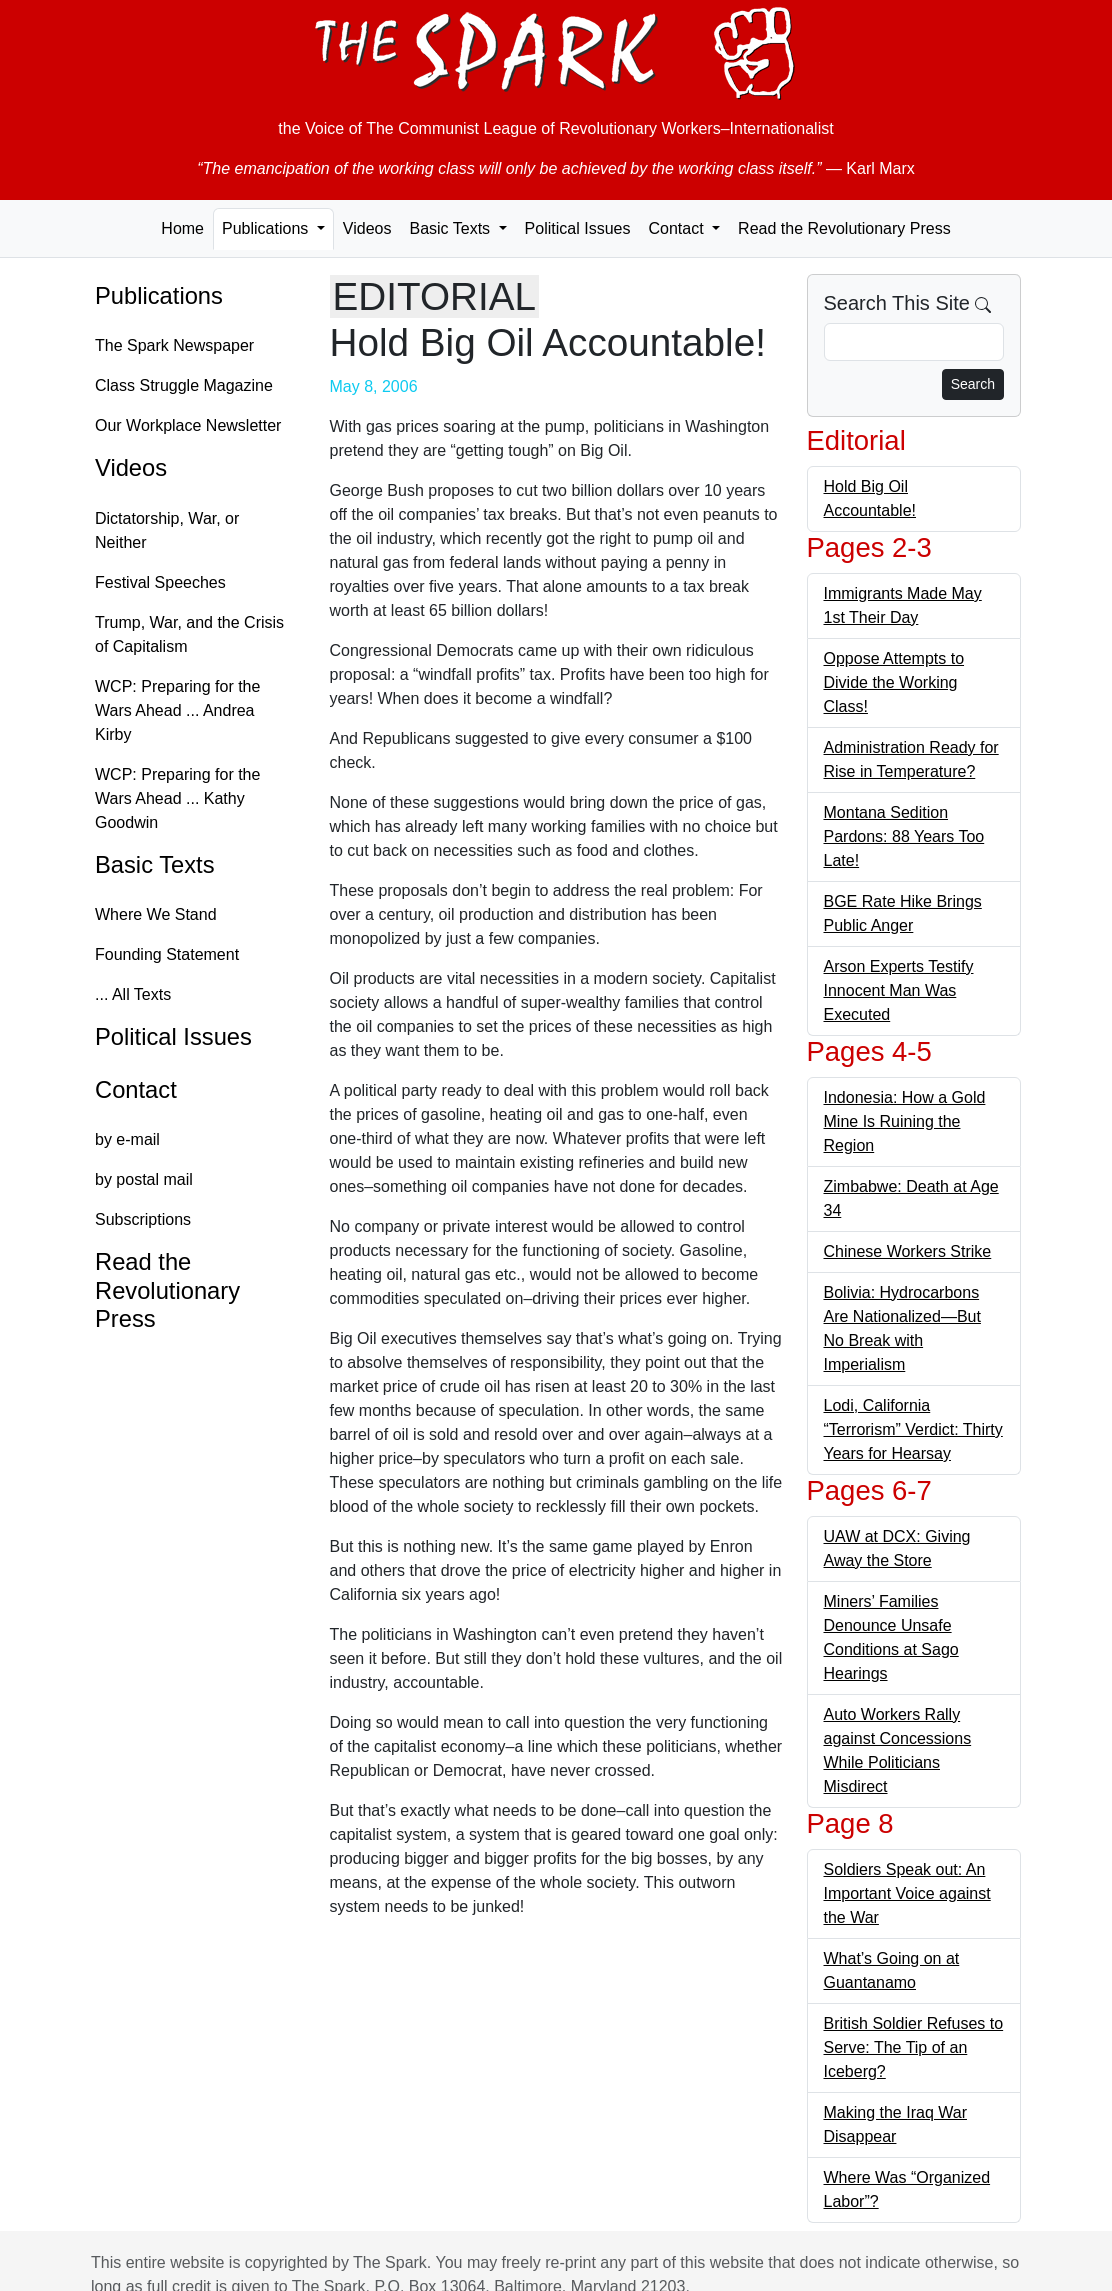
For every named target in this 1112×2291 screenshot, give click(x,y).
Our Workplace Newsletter (188, 425)
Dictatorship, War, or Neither (167, 530)
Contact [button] (678, 228)
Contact (136, 1090)
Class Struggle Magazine (184, 385)
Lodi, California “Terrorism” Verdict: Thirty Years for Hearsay (913, 1429)
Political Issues (578, 228)
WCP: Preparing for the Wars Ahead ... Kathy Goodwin (177, 798)
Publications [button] (267, 228)
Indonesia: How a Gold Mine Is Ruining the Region (905, 1121)
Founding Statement (167, 954)
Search (973, 384)
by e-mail (127, 1139)
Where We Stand (156, 914)
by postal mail (144, 1179)
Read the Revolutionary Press (844, 228)
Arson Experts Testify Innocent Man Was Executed (899, 990)
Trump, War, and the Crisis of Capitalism (189, 634)
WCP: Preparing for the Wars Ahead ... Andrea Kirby (177, 710)
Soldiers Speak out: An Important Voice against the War (907, 1893)
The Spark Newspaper (174, 345)
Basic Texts (155, 865)
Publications (159, 296)
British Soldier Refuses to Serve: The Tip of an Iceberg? (914, 2047)
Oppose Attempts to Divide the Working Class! (894, 682)
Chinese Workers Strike (908, 1251)
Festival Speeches (160, 582)
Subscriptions (143, 1219)
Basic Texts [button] (451, 228)
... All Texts (133, 994)
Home (182, 228)
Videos (367, 228)
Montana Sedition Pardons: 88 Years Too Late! (904, 836)
